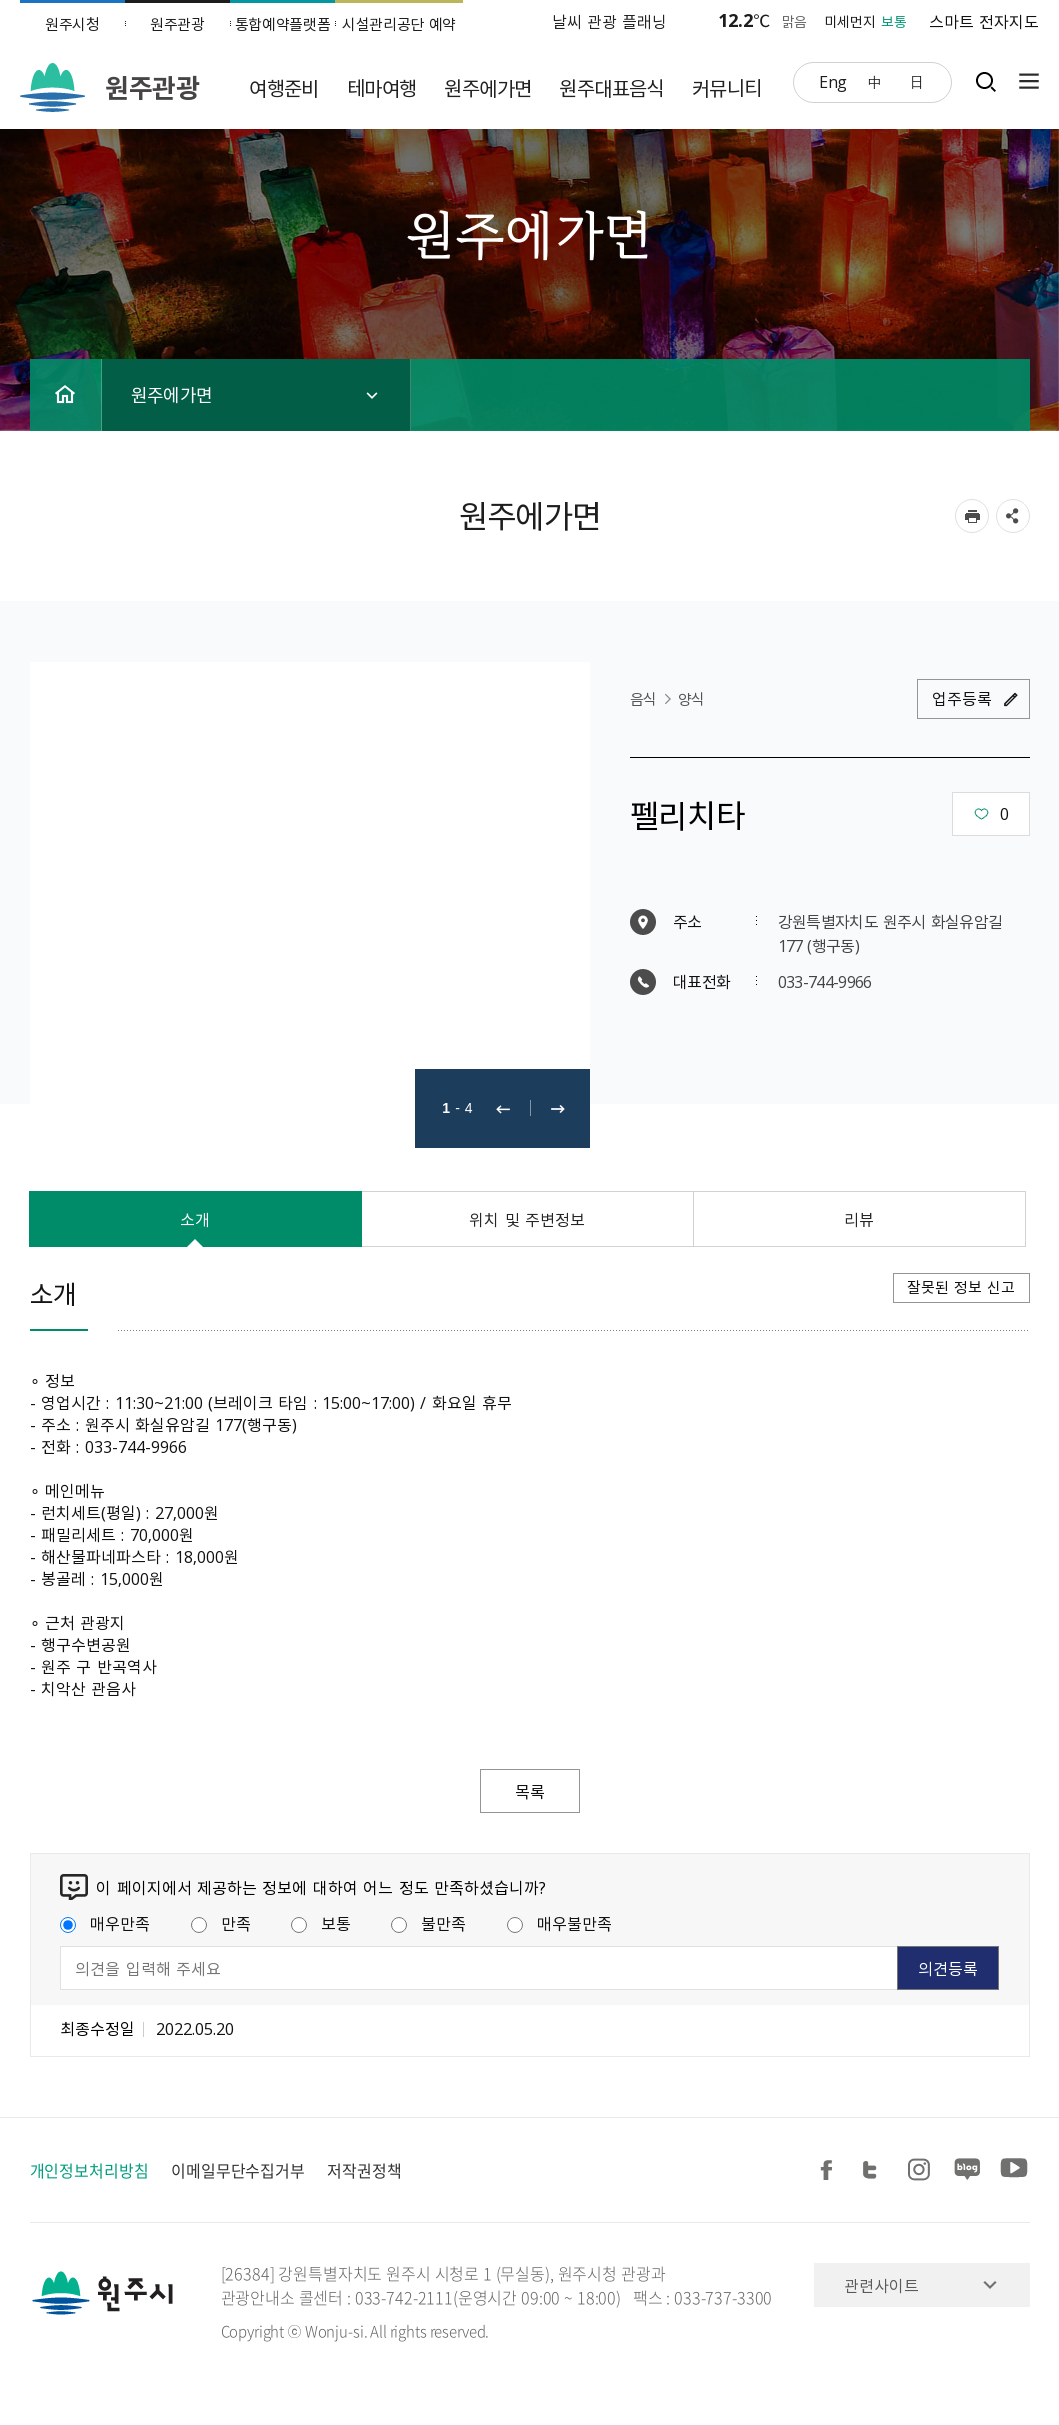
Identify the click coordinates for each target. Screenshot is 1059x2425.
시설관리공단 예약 (399, 24)
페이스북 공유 (830, 2170)
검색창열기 (985, 81)
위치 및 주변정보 (527, 1219)
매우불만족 (559, 1923)
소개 (195, 1219)
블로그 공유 (968, 2170)
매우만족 (105, 1923)
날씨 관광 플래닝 (610, 21)
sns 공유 (1013, 516)
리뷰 (859, 1219)
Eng (833, 81)
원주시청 (72, 24)
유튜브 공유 (1014, 2170)
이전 (503, 1108)
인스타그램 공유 (922, 2170)
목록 (530, 1791)
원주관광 (177, 24)
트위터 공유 (876, 2170)
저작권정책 (364, 2170)
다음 (558, 1108)
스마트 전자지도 (984, 21)
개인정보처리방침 (89, 2170)
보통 (321, 1923)
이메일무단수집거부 (238, 2170)
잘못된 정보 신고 (961, 1287)
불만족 (428, 1923)
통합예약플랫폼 (283, 24)
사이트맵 (1024, 81)
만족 (221, 1923)
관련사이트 (881, 2285)
